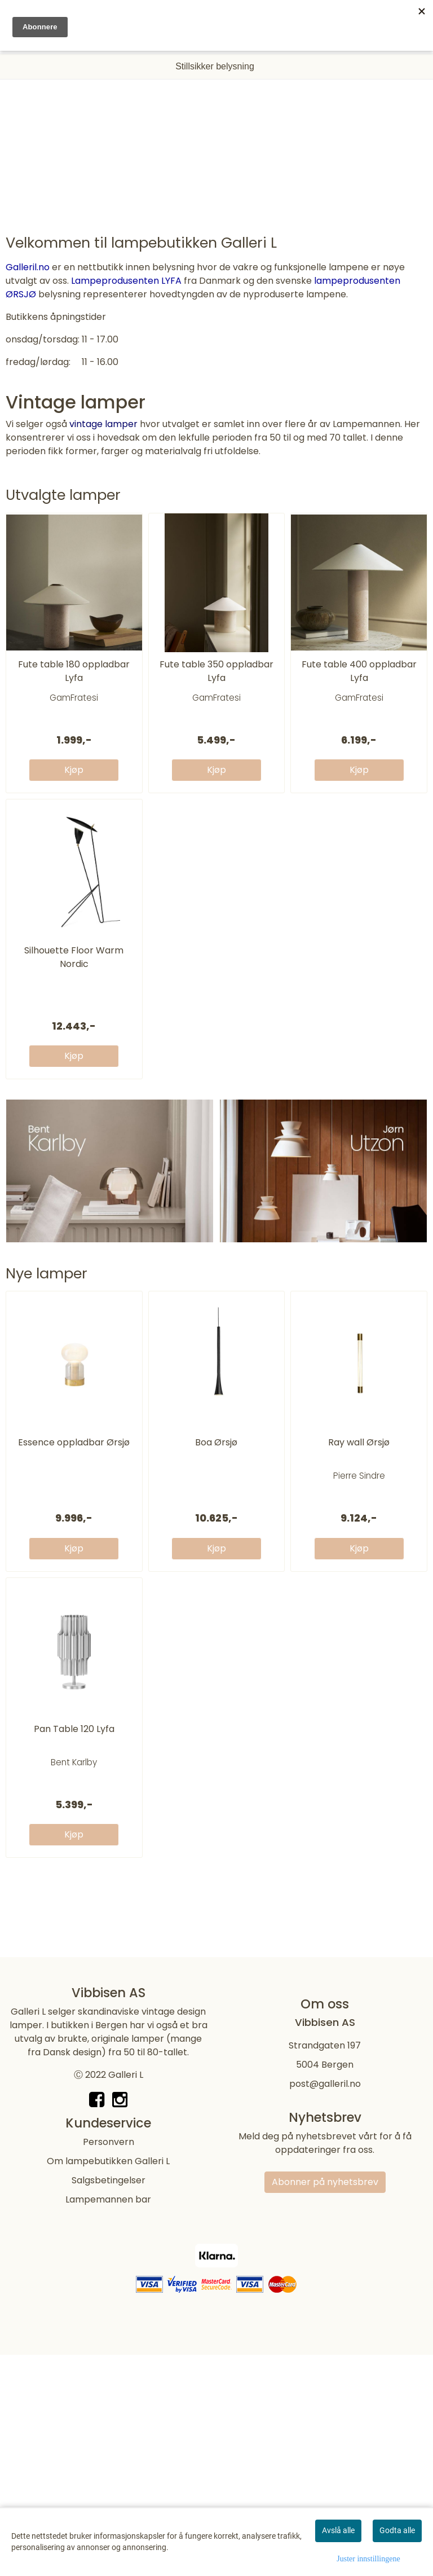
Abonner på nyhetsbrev (325, 2341)
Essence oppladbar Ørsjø (74, 1472)
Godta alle (397, 2530)
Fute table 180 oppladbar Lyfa (74, 701)
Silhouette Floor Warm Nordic (73, 987)
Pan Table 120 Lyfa (74, 1758)
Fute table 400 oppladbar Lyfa (359, 701)
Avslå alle (338, 2530)
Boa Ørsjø (216, 1472)
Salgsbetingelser (108, 2339)
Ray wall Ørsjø (359, 1472)
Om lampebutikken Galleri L (108, 2320)
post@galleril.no (325, 2242)
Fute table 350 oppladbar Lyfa (216, 701)
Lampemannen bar (108, 2358)
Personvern (108, 2300)
